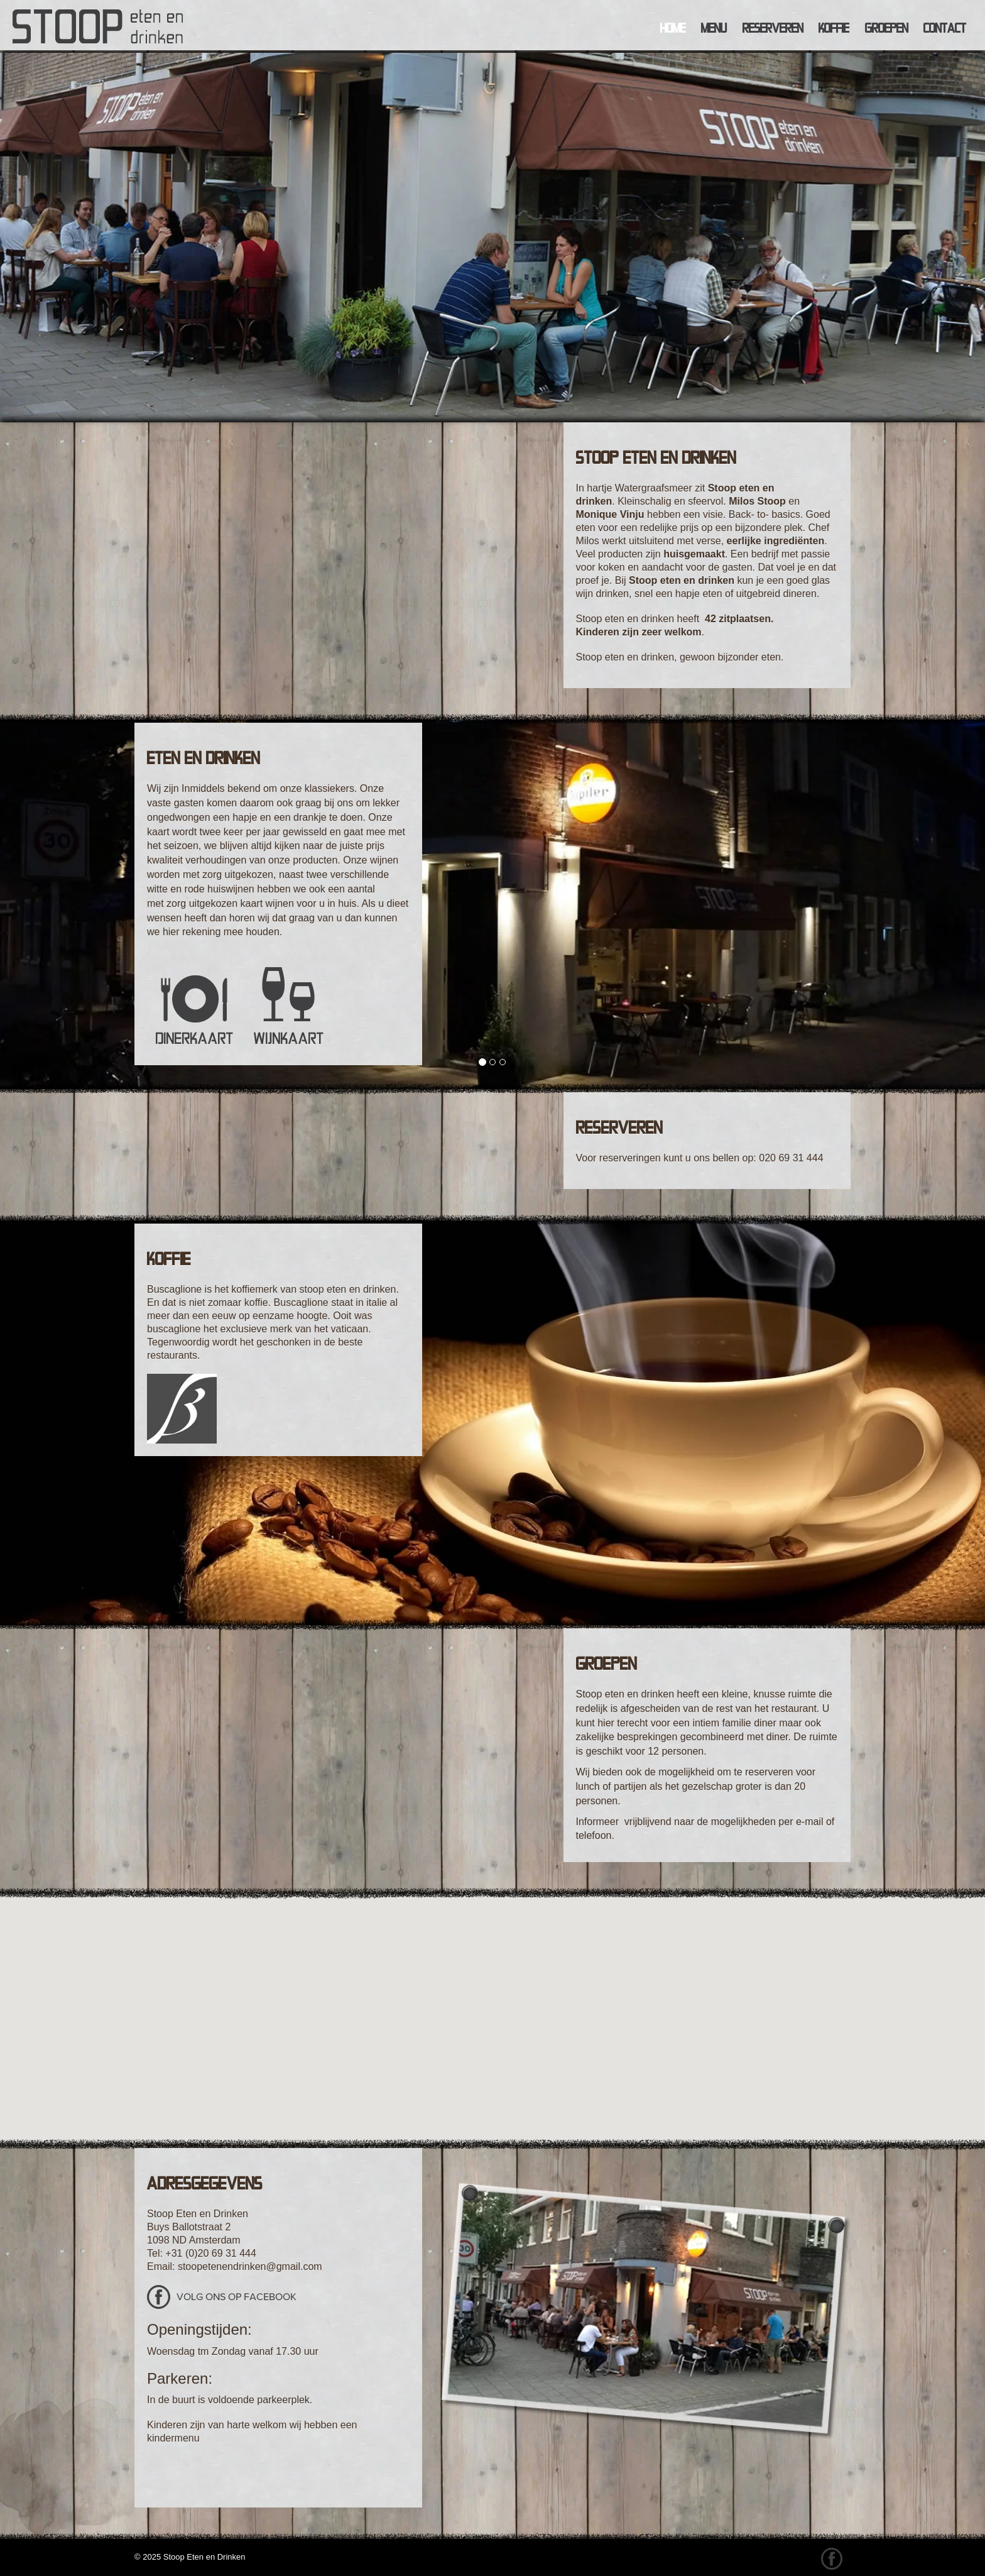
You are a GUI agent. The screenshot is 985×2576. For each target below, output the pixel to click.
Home (673, 28)
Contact (944, 28)
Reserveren (773, 28)
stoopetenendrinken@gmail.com (250, 2266)
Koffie (834, 28)
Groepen (886, 28)
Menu (714, 28)
